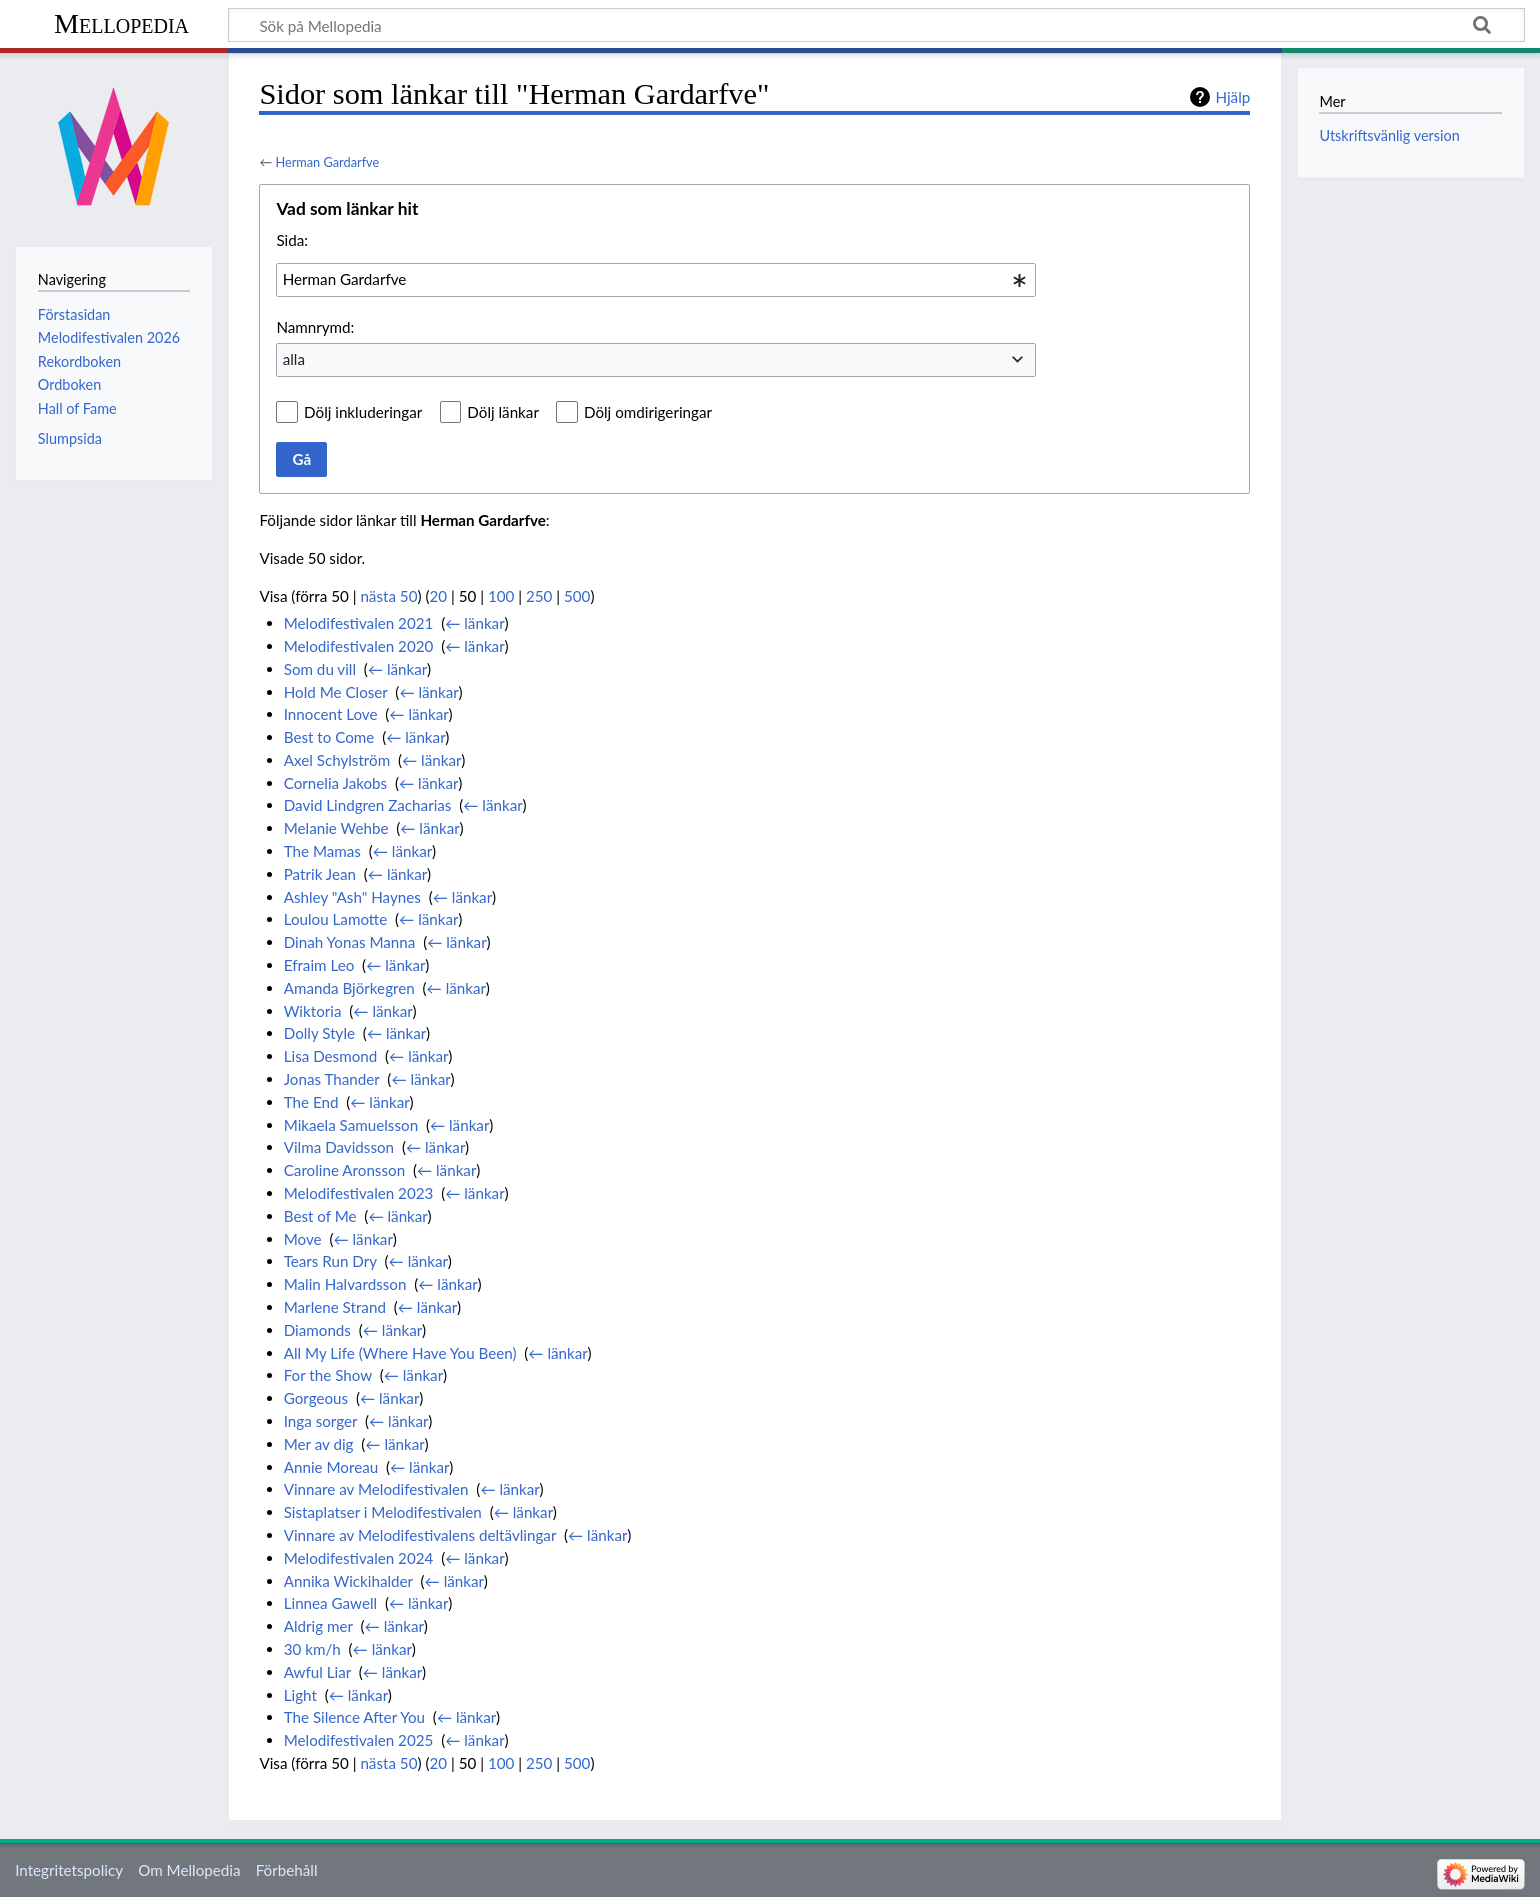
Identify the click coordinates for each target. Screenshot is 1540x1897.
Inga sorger (321, 1421)
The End (311, 1102)
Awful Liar (317, 1672)
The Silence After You (354, 1717)
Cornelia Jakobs (336, 783)
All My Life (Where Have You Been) (400, 1353)
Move (303, 1239)
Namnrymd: (315, 327)
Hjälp (1232, 97)
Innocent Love (331, 714)
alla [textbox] (294, 359)
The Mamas (322, 851)
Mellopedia (121, 23)
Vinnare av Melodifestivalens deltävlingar (420, 1535)
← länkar (474, 623)
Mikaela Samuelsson (351, 1125)
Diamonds (317, 1330)
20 (439, 596)
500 (577, 596)
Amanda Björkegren (349, 988)
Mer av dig (319, 1444)
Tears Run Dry (330, 1261)
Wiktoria (313, 1011)
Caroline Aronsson (344, 1170)
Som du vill (320, 669)
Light (300, 1695)
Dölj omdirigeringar (648, 412)
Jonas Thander (332, 1079)
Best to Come (329, 737)
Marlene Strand (335, 1307)
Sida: (292, 240)
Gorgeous (316, 1398)
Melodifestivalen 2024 (359, 1558)
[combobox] (656, 280)
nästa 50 (388, 596)
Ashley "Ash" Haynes (352, 897)
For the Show (328, 1375)
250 (539, 596)
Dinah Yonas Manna (350, 942)
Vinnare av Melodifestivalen (376, 1489)
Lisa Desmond (331, 1056)
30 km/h (312, 1649)
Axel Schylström (337, 760)
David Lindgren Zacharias (368, 805)
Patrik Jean (320, 874)
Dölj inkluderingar (363, 412)
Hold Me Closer (336, 692)
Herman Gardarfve (327, 162)
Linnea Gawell (330, 1603)
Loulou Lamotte (336, 919)
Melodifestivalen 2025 (359, 1740)
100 (501, 596)
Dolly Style (319, 1033)
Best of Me (320, 1216)
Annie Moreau (331, 1467)
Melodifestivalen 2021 (359, 623)
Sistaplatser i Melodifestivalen (383, 1512)
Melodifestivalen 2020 (359, 646)
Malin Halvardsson (345, 1284)
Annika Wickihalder (348, 1581)
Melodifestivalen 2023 (359, 1193)
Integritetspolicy (69, 1870)
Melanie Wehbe (336, 828)
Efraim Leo (319, 965)
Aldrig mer (318, 1626)
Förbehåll (287, 1870)
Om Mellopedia (189, 1870)
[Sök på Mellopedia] (876, 25)
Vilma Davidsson (339, 1147)
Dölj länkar (503, 412)
